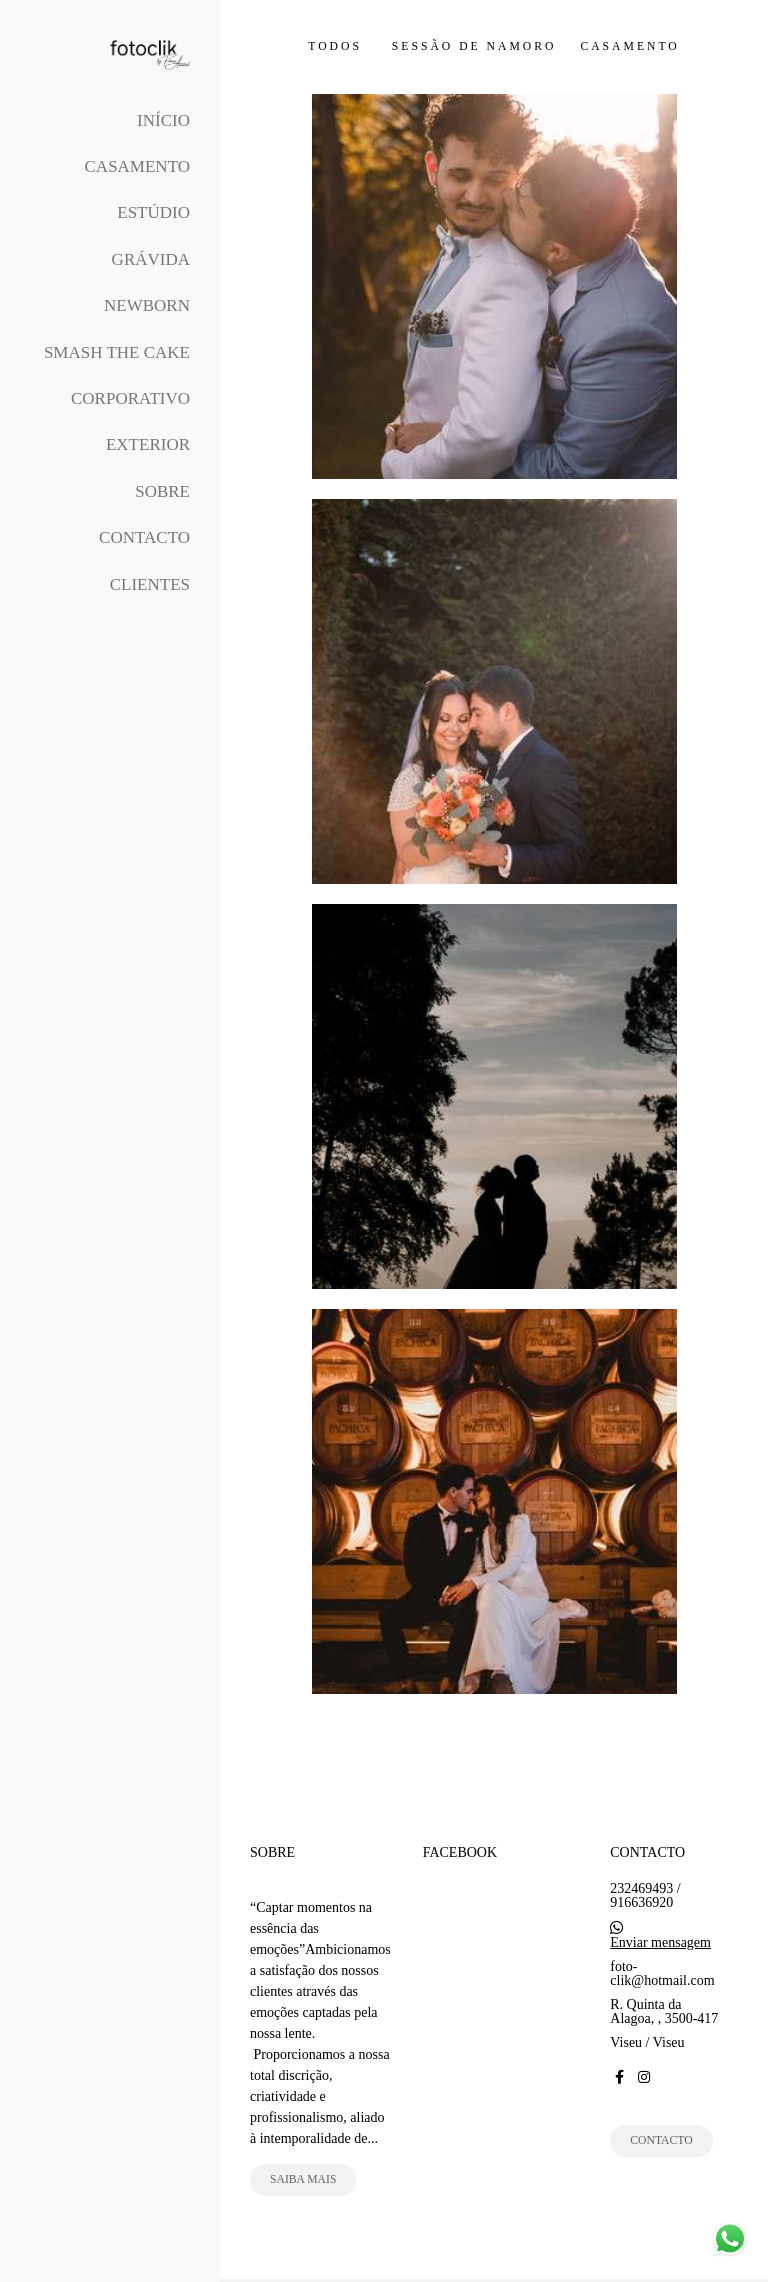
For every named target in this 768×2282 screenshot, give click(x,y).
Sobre (162, 491)
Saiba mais (303, 2179)
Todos (335, 47)
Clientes (150, 584)
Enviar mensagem (660, 1943)
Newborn (147, 305)
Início (163, 120)
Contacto (144, 537)
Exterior (148, 444)
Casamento (137, 166)
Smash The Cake (117, 352)
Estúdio (153, 212)
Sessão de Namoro (474, 47)
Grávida (151, 259)
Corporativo (130, 398)
